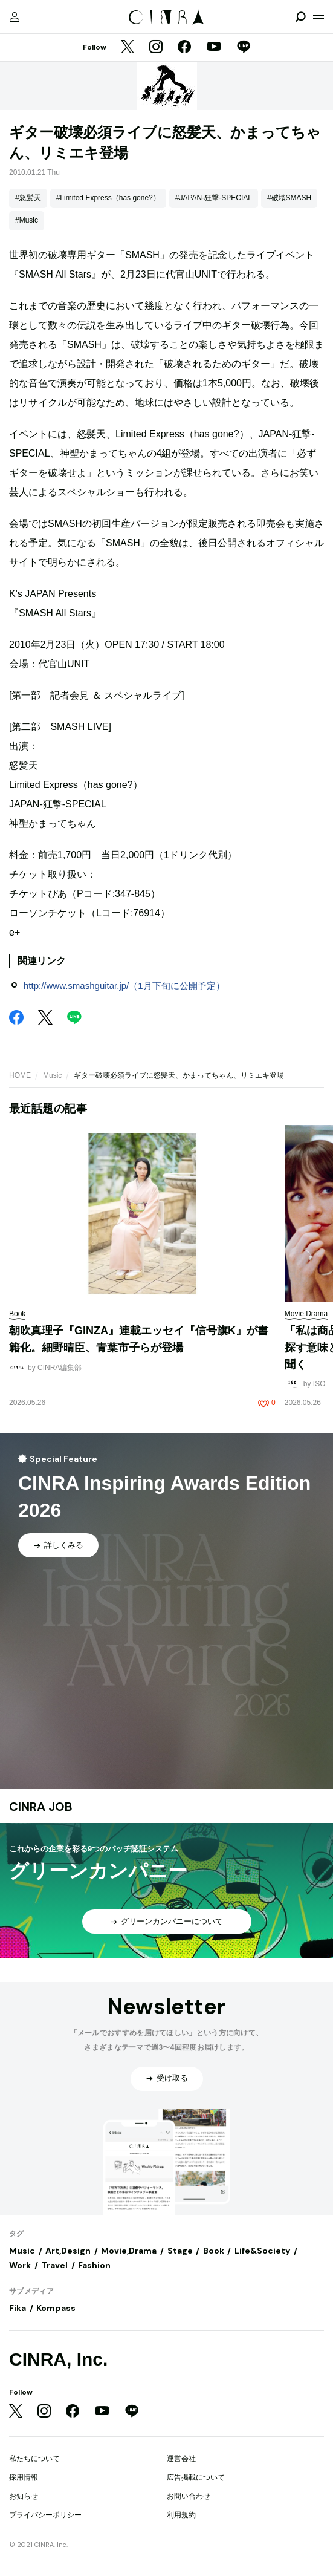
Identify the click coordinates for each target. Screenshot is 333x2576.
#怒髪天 (28, 198)
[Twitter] (127, 48)
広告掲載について (196, 2477)
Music (52, 1075)
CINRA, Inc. (58, 2359)
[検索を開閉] (300, 17)
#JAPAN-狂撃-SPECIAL (213, 198)
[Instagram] (156, 48)
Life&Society (262, 2250)
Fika (17, 2308)
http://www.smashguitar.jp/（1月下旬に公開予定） (124, 985)
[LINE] (243, 48)
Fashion (94, 2265)
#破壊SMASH (289, 198)
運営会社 (181, 2458)
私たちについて (34, 2458)
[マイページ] (14, 17)
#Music (26, 220)
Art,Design (68, 2250)
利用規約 (181, 2515)
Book (213, 2250)
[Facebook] (184, 48)
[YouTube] (214, 48)
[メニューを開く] (318, 17)
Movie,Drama (129, 2250)
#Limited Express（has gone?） (108, 198)
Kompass (56, 2308)
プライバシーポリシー (45, 2515)
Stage (180, 2250)
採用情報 (23, 2477)
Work (20, 2265)
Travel (54, 2265)
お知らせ (23, 2496)
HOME (20, 1075)
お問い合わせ (188, 2496)
